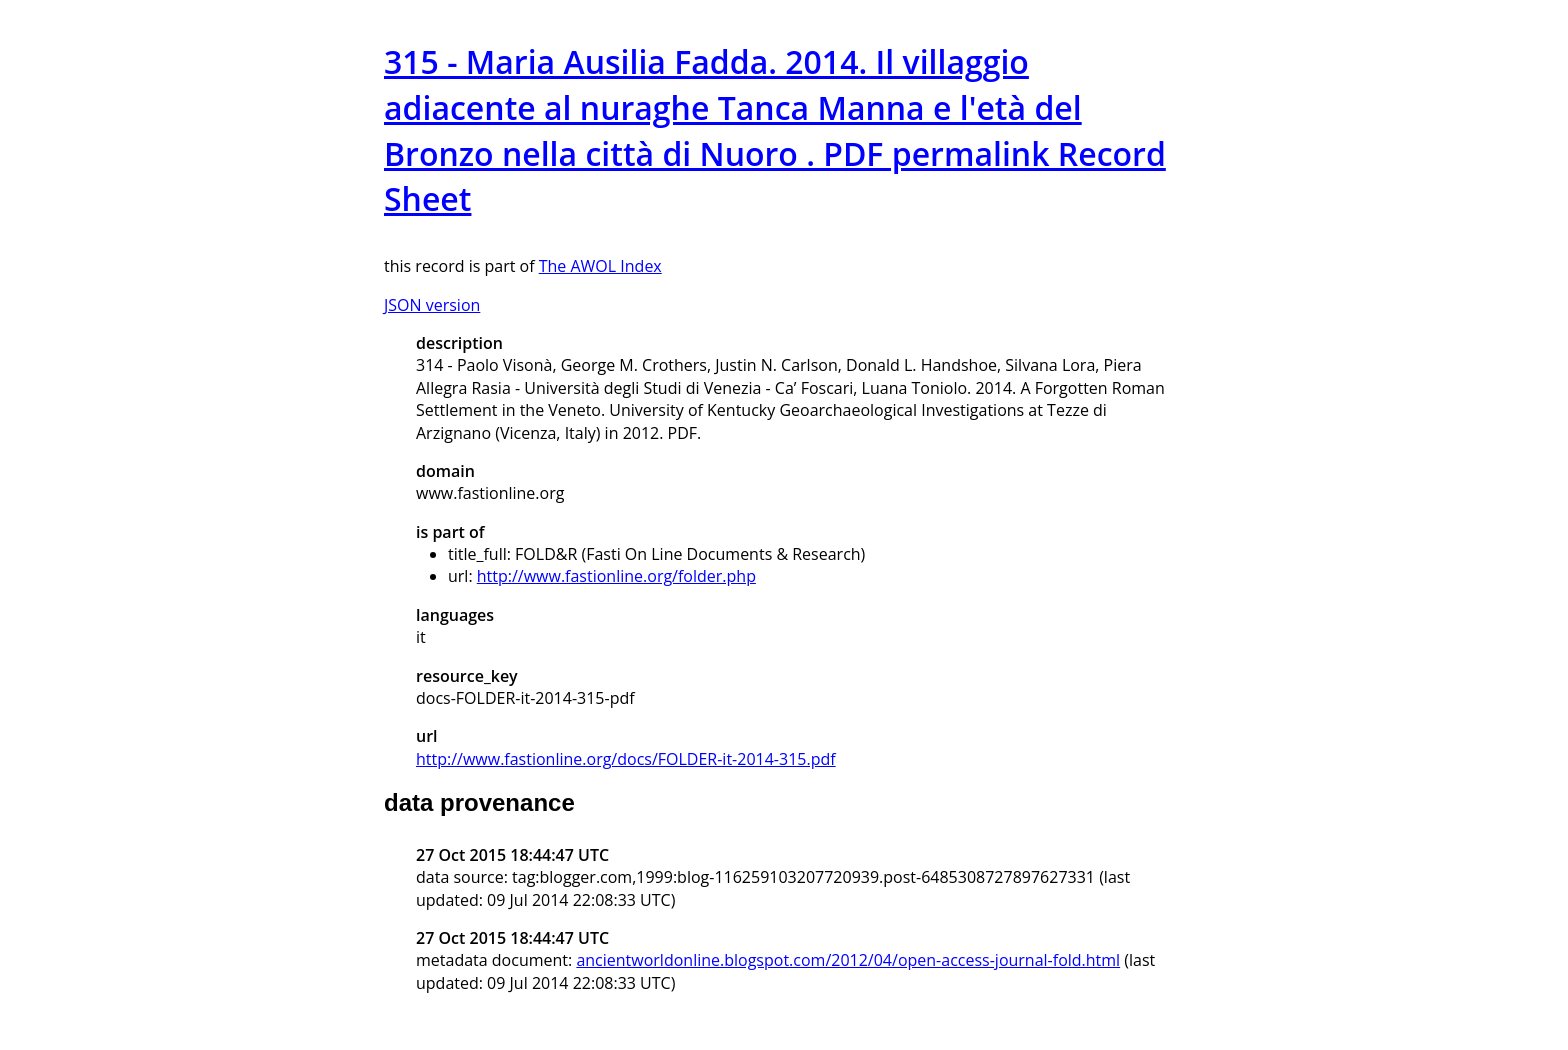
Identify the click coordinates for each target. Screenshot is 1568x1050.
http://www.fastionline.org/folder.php (616, 576)
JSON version (432, 305)
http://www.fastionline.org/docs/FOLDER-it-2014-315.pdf (626, 759)
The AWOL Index (600, 266)
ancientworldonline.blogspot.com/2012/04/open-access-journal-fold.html (848, 960)
